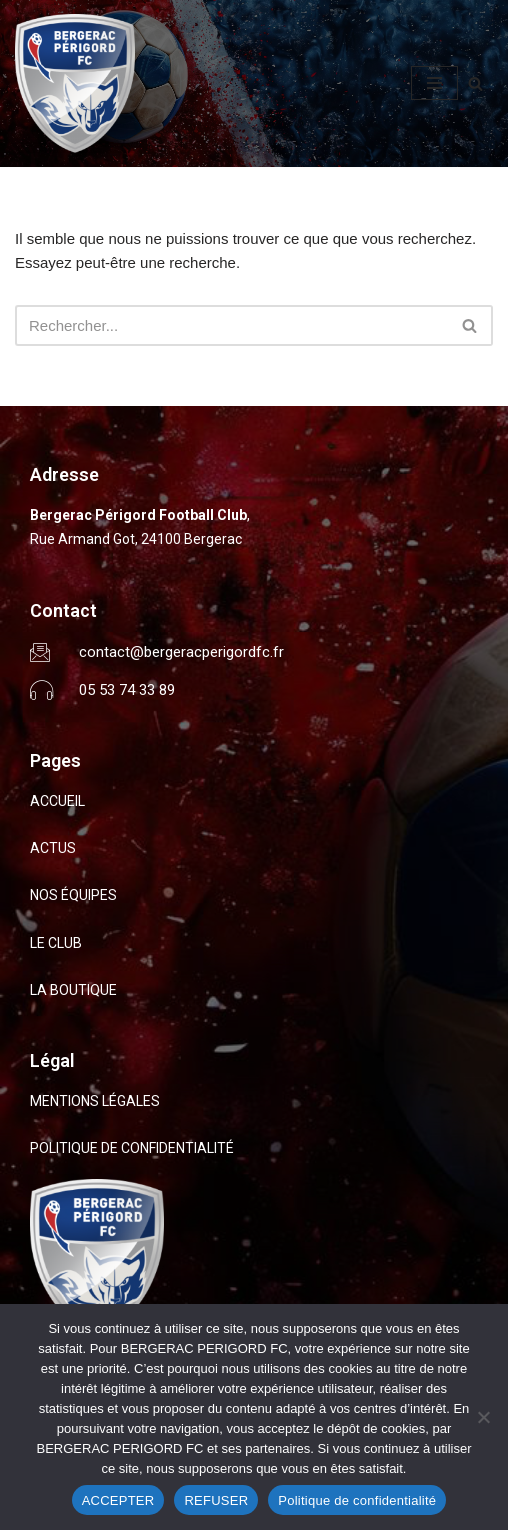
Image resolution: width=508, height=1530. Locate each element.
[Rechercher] (475, 83)
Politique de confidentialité (357, 1500)
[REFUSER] (483, 1417)
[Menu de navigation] (434, 83)
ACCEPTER (118, 1500)
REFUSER (216, 1500)
